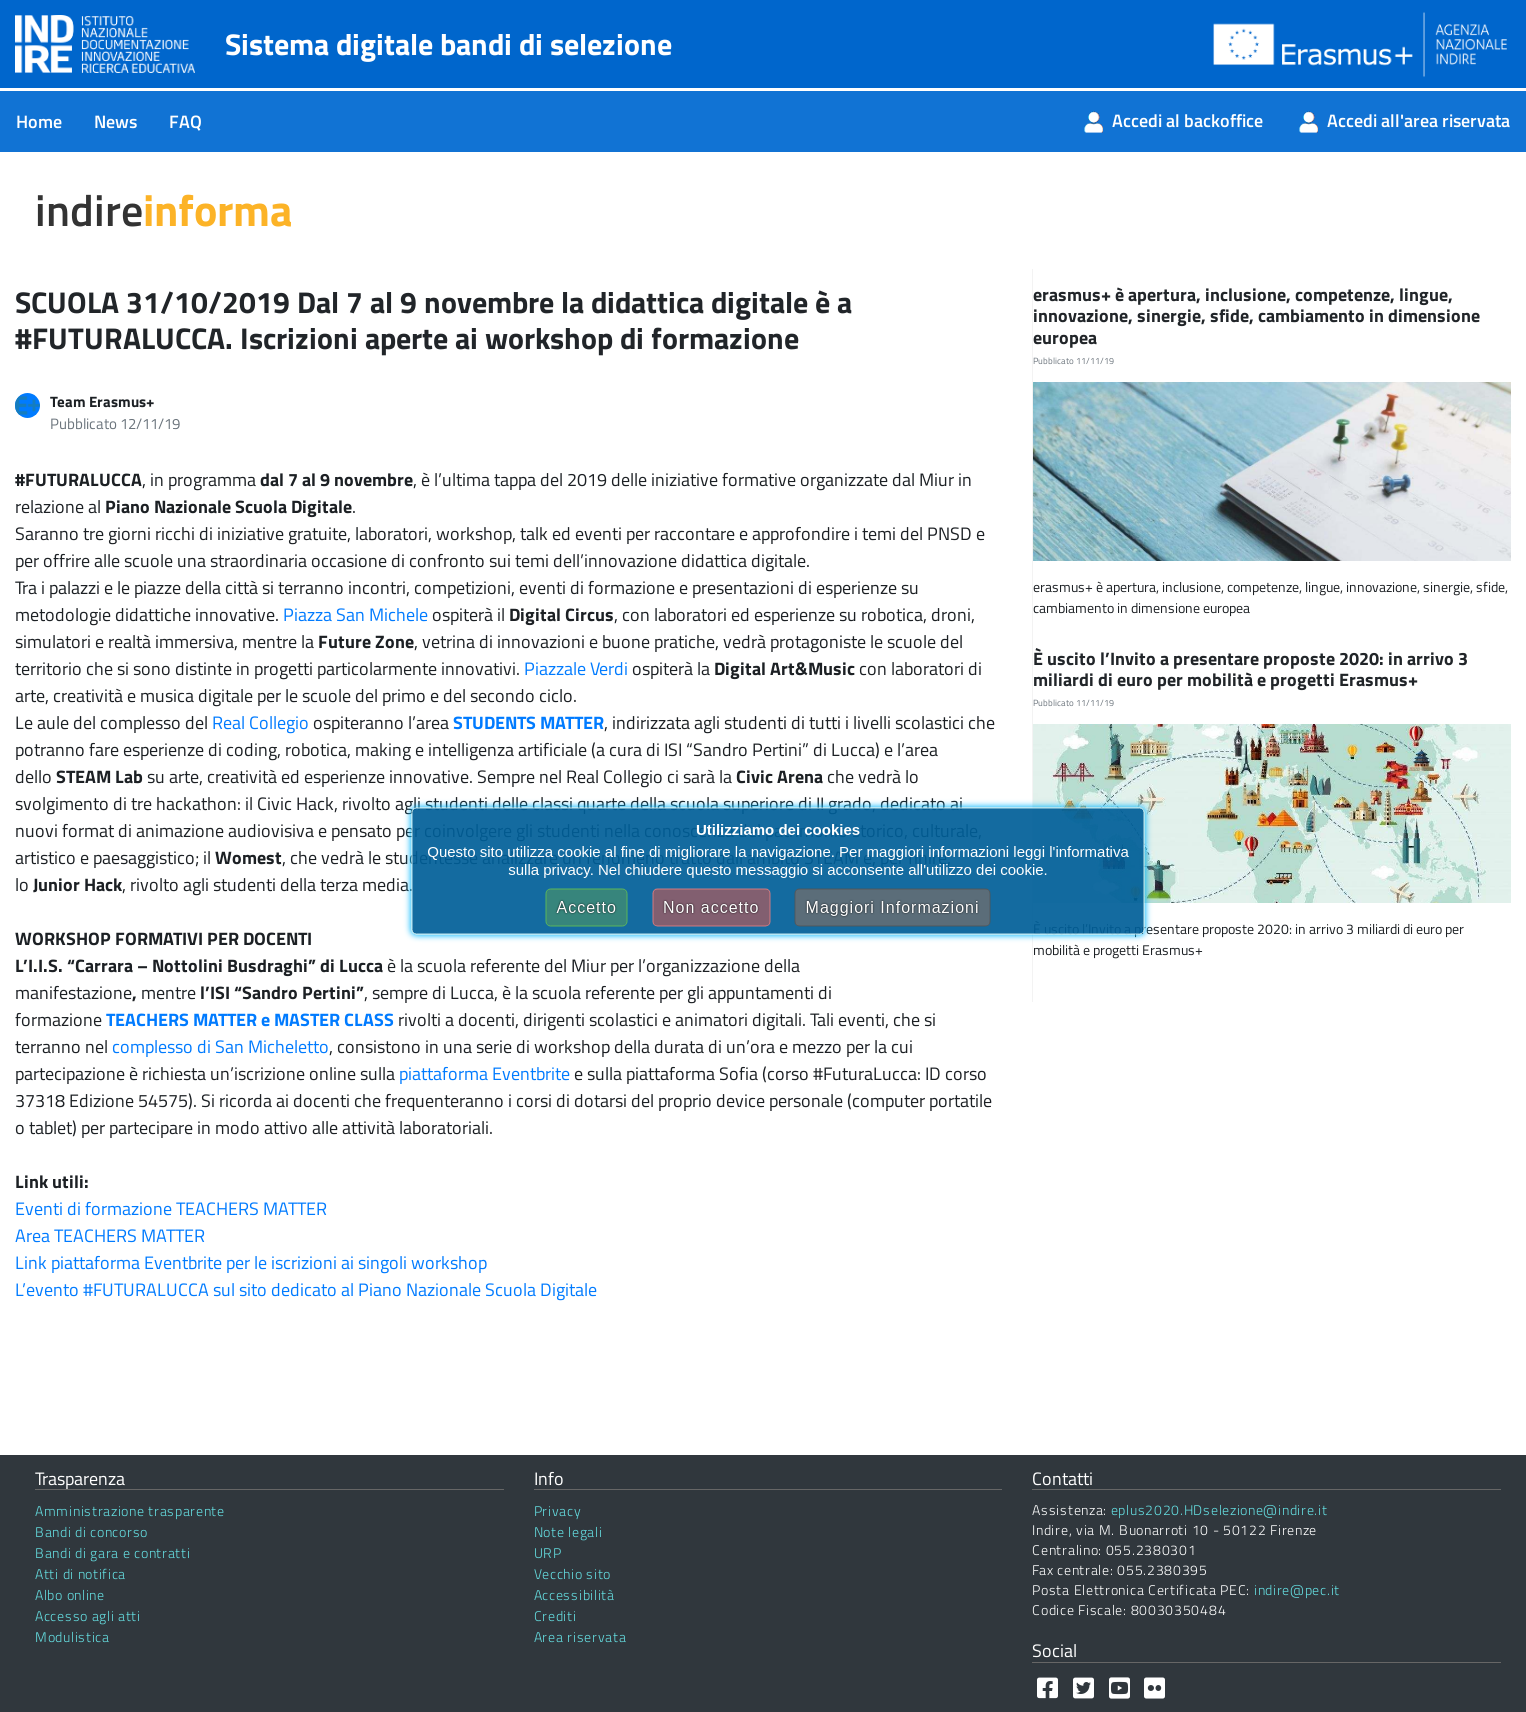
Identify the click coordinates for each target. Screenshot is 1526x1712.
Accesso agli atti (88, 1615)
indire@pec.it (1297, 1589)
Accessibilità (574, 1594)
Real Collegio (260, 722)
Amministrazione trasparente (130, 1510)
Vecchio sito (572, 1573)
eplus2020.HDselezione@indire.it (1219, 1509)
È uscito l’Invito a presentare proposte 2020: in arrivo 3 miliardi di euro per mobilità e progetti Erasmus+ (1250, 669)
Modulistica (72, 1636)
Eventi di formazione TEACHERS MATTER (171, 1208)
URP (548, 1552)
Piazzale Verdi (576, 668)
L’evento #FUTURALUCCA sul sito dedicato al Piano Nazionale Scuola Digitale (306, 1289)
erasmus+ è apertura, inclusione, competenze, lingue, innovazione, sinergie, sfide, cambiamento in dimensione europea (1256, 316)
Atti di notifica (80, 1573)
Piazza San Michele (355, 614)
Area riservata (580, 1636)
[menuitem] (39, 121)
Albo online (70, 1594)
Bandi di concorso (91, 1531)
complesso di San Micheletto (220, 1046)
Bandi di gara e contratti (113, 1552)
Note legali (568, 1531)
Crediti (555, 1615)
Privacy (558, 1510)
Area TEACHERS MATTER (110, 1235)
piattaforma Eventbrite (484, 1073)
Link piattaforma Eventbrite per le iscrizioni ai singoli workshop (251, 1262)
